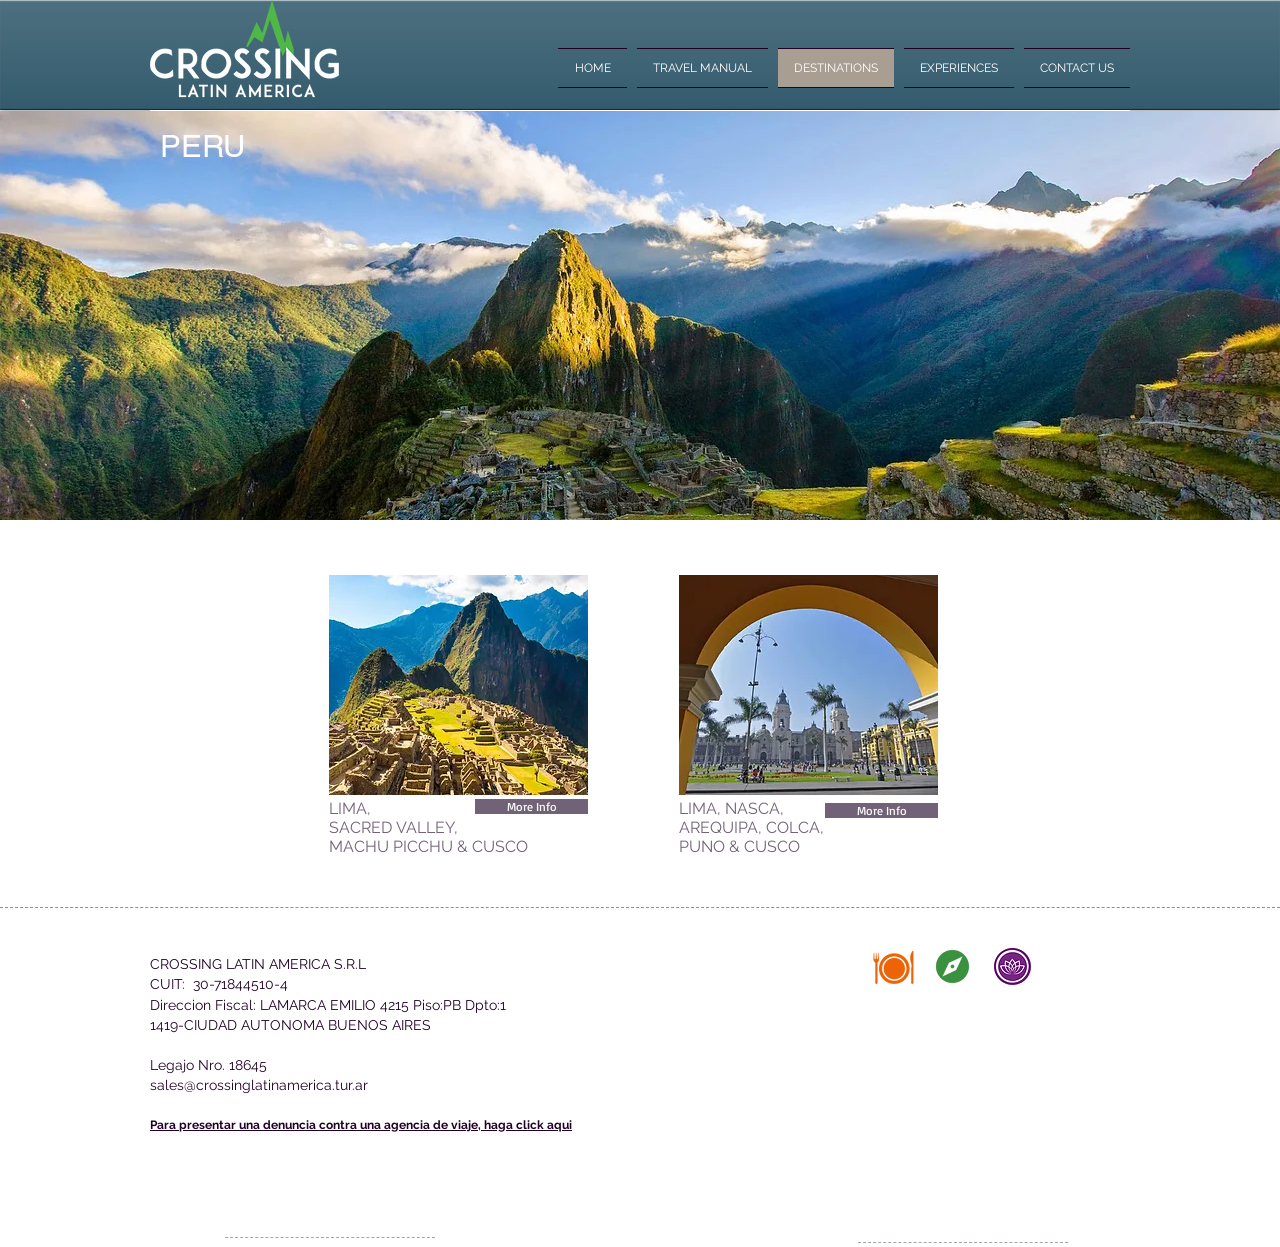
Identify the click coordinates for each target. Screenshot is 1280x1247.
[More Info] (531, 806)
